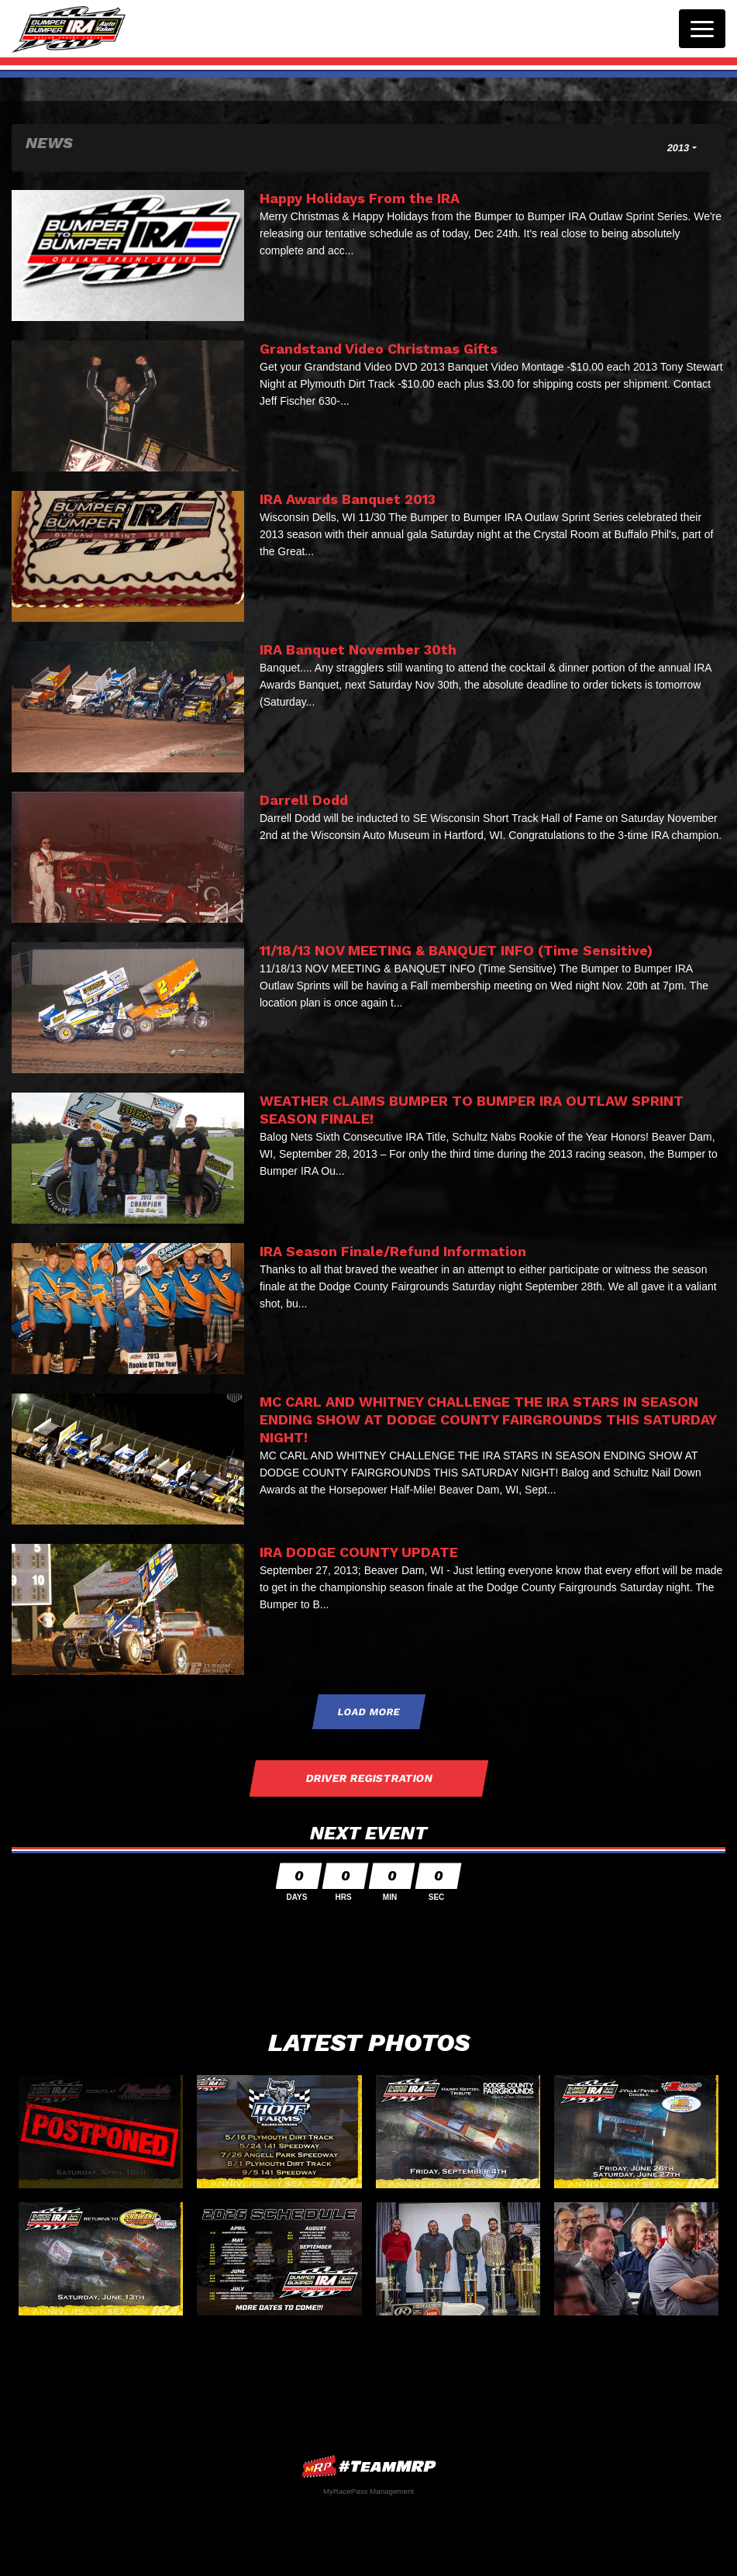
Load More (368, 1712)
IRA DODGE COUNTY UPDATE (359, 1552)
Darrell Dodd (304, 800)
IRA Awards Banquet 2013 (348, 499)
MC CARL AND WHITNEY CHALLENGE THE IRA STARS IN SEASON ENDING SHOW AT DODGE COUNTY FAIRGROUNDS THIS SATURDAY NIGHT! (488, 1419)
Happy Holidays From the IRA (360, 198)
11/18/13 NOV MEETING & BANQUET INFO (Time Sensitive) (456, 950)
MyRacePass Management (368, 2491)
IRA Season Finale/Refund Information (393, 1251)
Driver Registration (369, 1778)
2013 (678, 148)
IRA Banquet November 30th (358, 649)
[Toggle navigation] (702, 28)
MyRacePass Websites (369, 2466)
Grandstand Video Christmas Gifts (379, 348)
